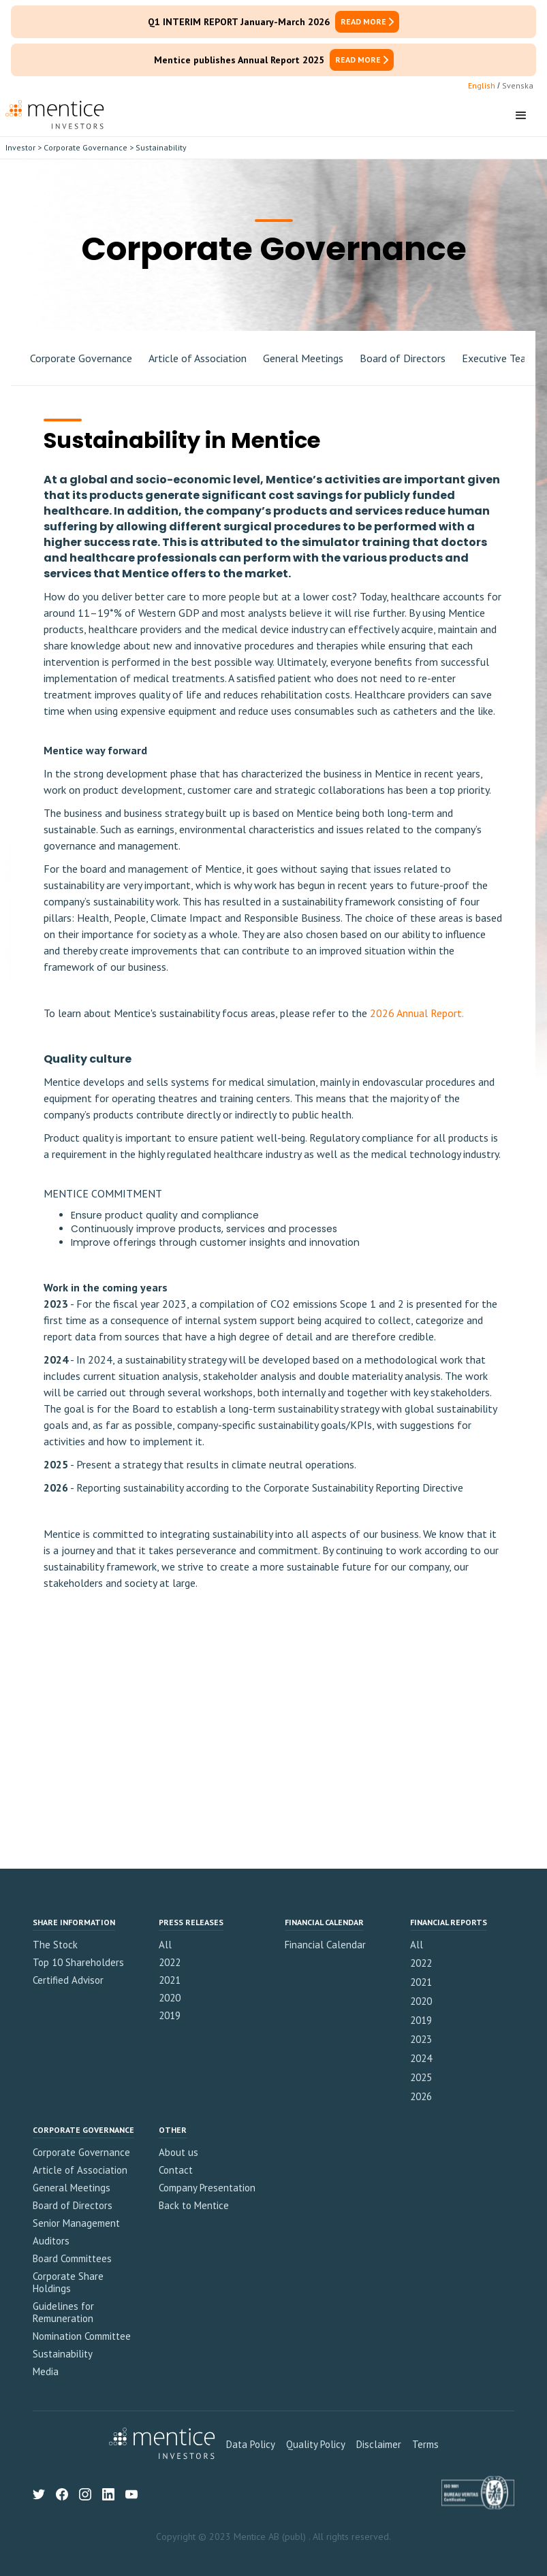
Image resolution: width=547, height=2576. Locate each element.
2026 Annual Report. (415, 1013)
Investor (20, 147)
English (481, 85)
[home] (54, 115)
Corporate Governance (85, 147)
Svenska (517, 85)
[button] (521, 115)
